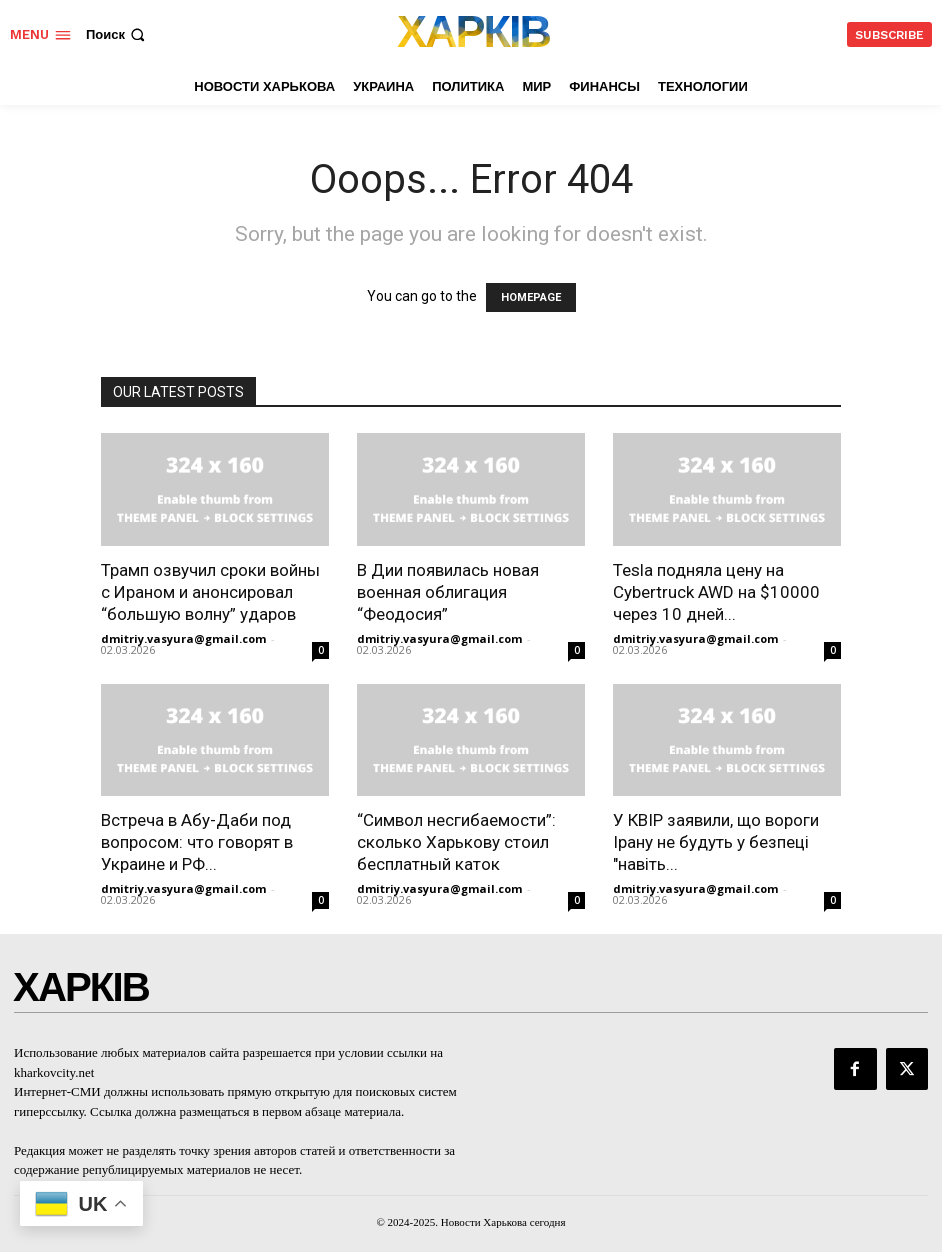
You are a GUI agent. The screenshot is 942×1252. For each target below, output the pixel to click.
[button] (117, 34)
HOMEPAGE (531, 297)
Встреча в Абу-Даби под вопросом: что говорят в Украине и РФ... (197, 842)
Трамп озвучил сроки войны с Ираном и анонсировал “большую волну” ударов (210, 592)
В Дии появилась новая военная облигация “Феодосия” (448, 592)
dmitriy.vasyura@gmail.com (183, 638)
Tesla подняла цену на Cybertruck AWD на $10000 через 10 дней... (716, 592)
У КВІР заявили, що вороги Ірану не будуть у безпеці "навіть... (716, 842)
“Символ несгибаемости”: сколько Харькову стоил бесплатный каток (456, 842)
